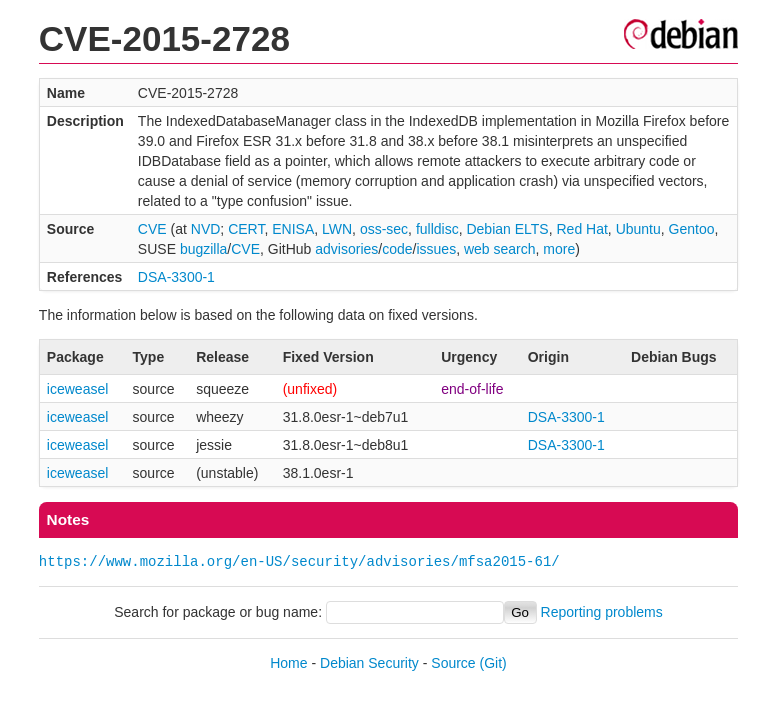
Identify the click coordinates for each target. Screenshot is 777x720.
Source (453, 663)
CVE (152, 229)
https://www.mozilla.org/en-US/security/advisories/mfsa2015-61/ (299, 561)
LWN (337, 229)
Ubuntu (638, 229)
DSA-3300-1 (176, 277)
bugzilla (203, 249)
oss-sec (384, 229)
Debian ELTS (507, 229)
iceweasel (77, 389)
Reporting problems (602, 612)
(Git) (493, 663)
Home (288, 663)
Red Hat (581, 229)
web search (500, 249)
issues (436, 249)
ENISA (293, 229)
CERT (246, 229)
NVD (206, 229)
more (559, 249)
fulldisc (437, 229)
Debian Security (369, 663)
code (397, 249)
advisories (346, 249)
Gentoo (692, 229)
